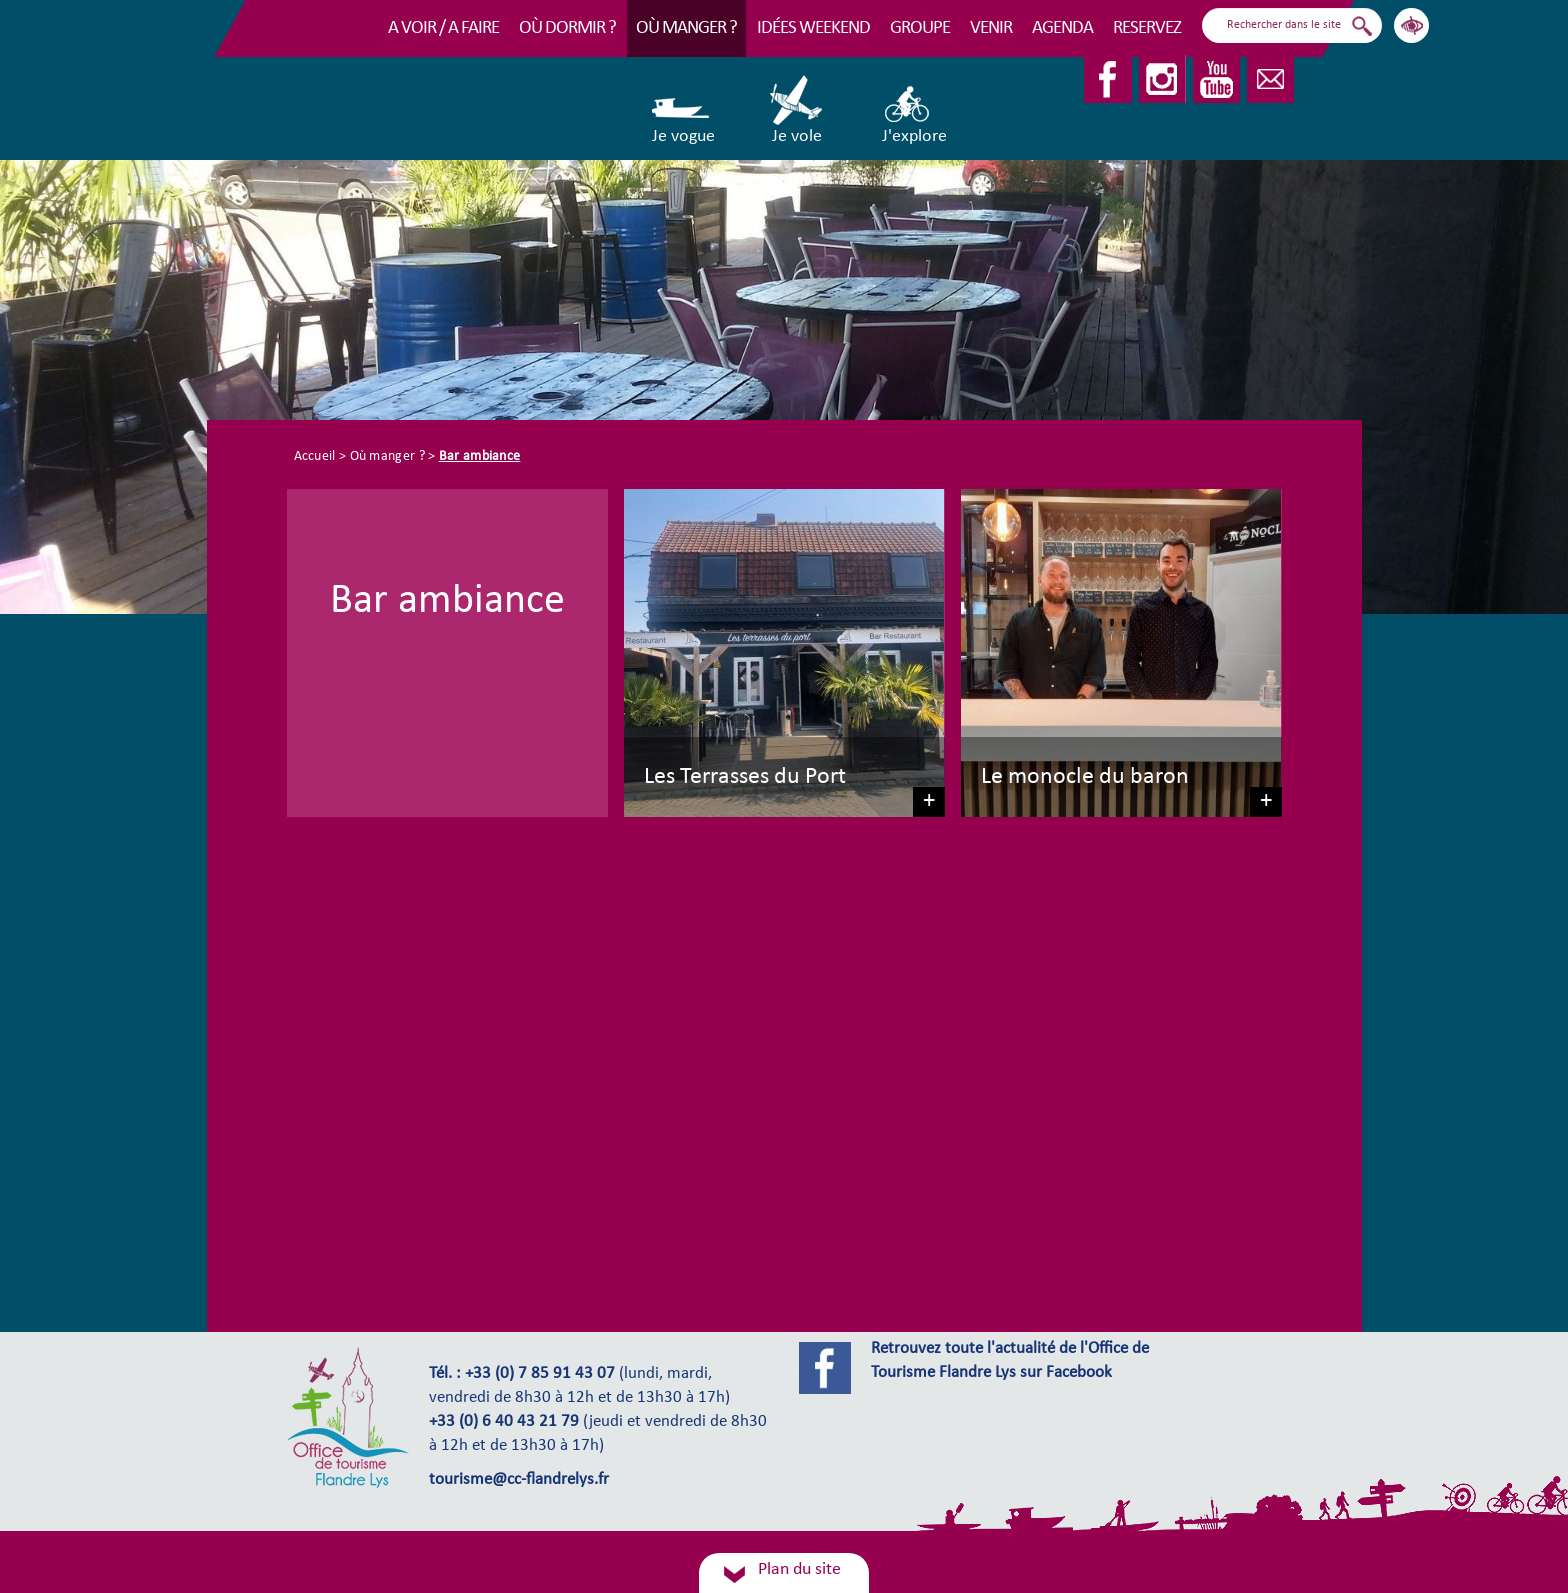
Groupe (920, 28)
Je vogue (683, 110)
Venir (991, 28)
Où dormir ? (567, 28)
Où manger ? (686, 28)
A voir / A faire (443, 28)
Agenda (1062, 28)
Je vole (797, 110)
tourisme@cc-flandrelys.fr (519, 1480)
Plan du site (799, 1569)
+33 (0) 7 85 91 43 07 (540, 1374)
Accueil (315, 456)
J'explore (914, 110)
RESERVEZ (1147, 28)
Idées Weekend (813, 28)
